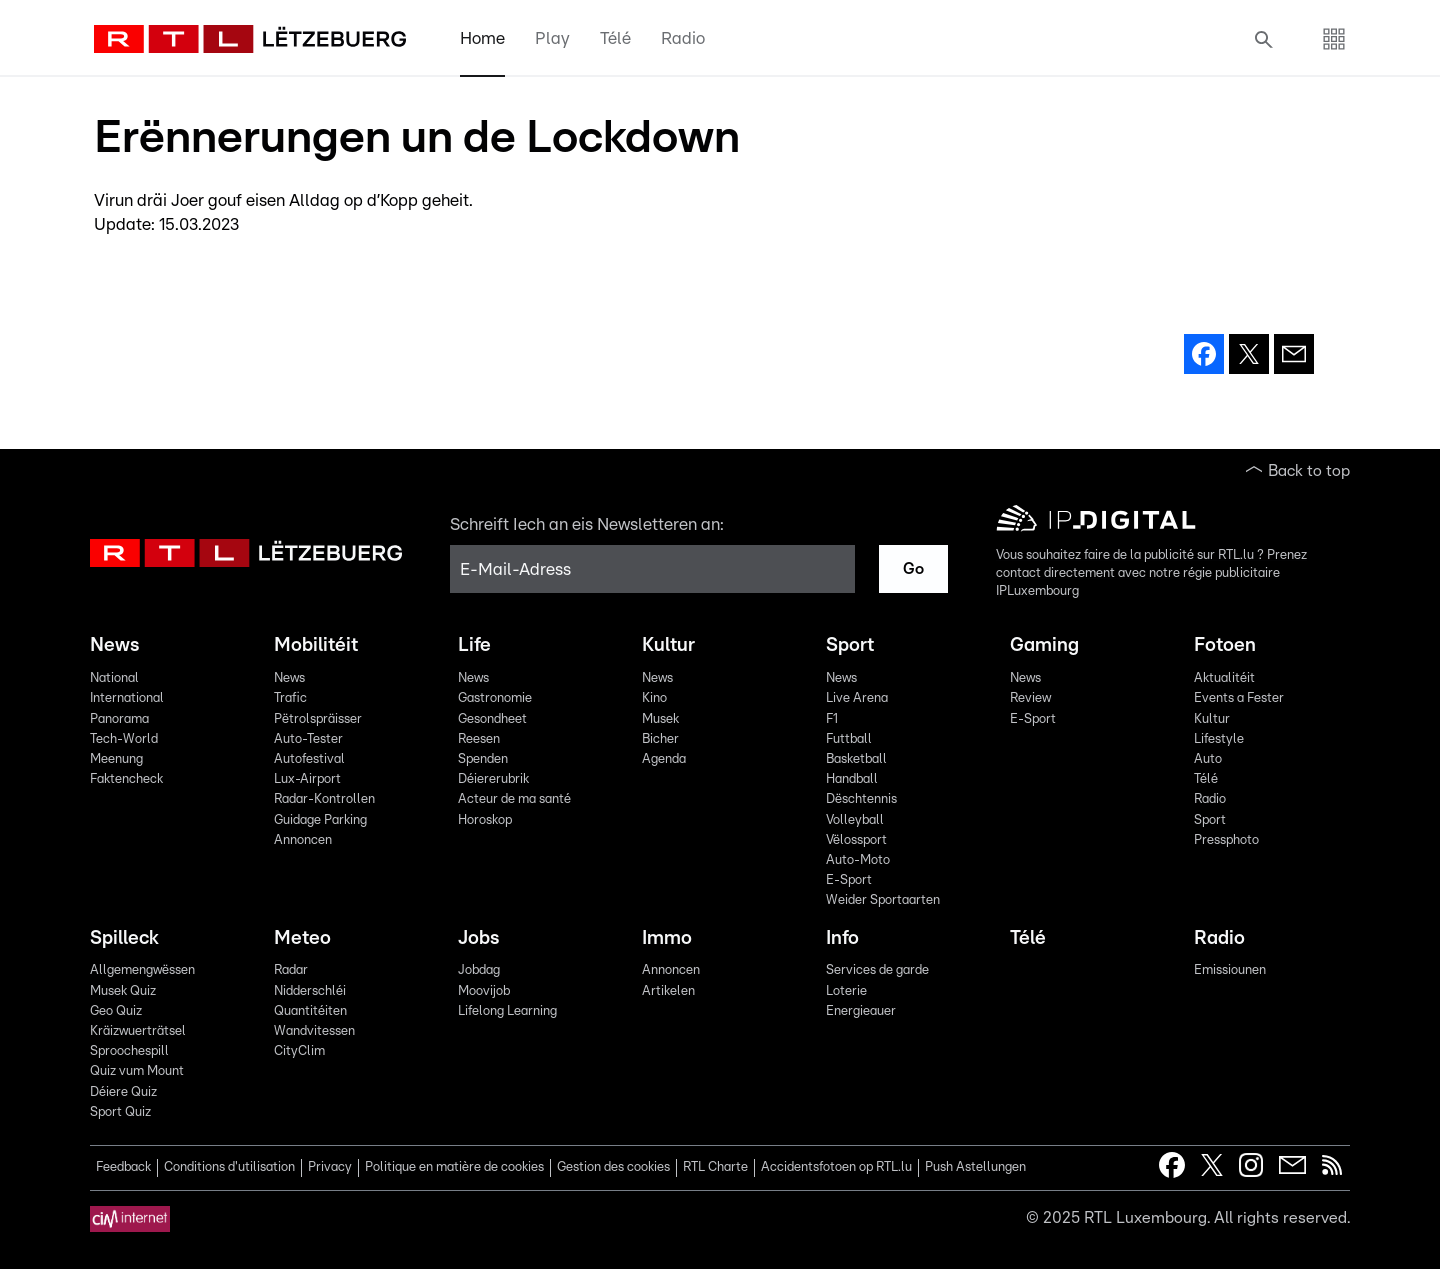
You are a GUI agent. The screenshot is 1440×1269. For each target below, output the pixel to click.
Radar (291, 970)
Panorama (119, 719)
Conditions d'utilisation (229, 1167)
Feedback (123, 1167)
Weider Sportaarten (883, 900)
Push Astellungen (975, 1167)
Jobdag (479, 970)
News (114, 645)
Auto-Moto (858, 860)
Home (482, 38)
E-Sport (849, 880)
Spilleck (124, 938)
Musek (660, 719)
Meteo (302, 938)
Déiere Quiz (123, 1092)
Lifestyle (1219, 739)
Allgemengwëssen (142, 970)
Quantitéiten (310, 1011)
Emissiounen (1230, 970)
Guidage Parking (320, 820)
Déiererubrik (493, 779)
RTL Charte (715, 1167)
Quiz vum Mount (137, 1071)
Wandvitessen (314, 1031)
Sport (850, 645)
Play (552, 38)
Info (842, 938)
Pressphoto (1226, 840)
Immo (667, 938)
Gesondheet (492, 719)
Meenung (116, 759)
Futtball (849, 739)
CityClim (299, 1051)
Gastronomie (495, 698)
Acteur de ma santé (514, 799)
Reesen (479, 739)
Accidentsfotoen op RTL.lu (836, 1167)
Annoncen (303, 840)
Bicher (660, 739)
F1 (832, 719)
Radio (683, 38)
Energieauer (861, 1011)
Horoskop (485, 820)
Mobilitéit (316, 645)
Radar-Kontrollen (324, 799)
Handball (852, 779)
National (114, 678)
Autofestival (309, 759)
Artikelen (668, 991)
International (127, 698)
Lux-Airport (307, 779)
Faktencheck (126, 779)
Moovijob (484, 991)
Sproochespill (129, 1051)
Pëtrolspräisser (318, 719)
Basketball (856, 759)
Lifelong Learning (507, 1011)
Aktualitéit (1224, 678)
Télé (615, 38)
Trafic (290, 698)
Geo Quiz (116, 1011)
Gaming (1044, 645)
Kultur (668, 645)
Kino (654, 698)
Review (1030, 698)
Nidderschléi (310, 991)
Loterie (846, 991)
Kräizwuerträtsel (138, 1031)
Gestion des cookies (613, 1167)
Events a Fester (1239, 698)
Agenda (664, 759)
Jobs (478, 938)
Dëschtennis (861, 799)
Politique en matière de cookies (454, 1167)
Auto (1208, 759)
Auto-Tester (308, 739)
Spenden (483, 759)
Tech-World (124, 739)
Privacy (330, 1167)
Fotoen (1225, 645)
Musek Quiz (123, 991)
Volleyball (855, 820)
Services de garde (877, 970)
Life (474, 645)
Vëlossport (856, 840)
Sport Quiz (120, 1112)
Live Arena (857, 698)
